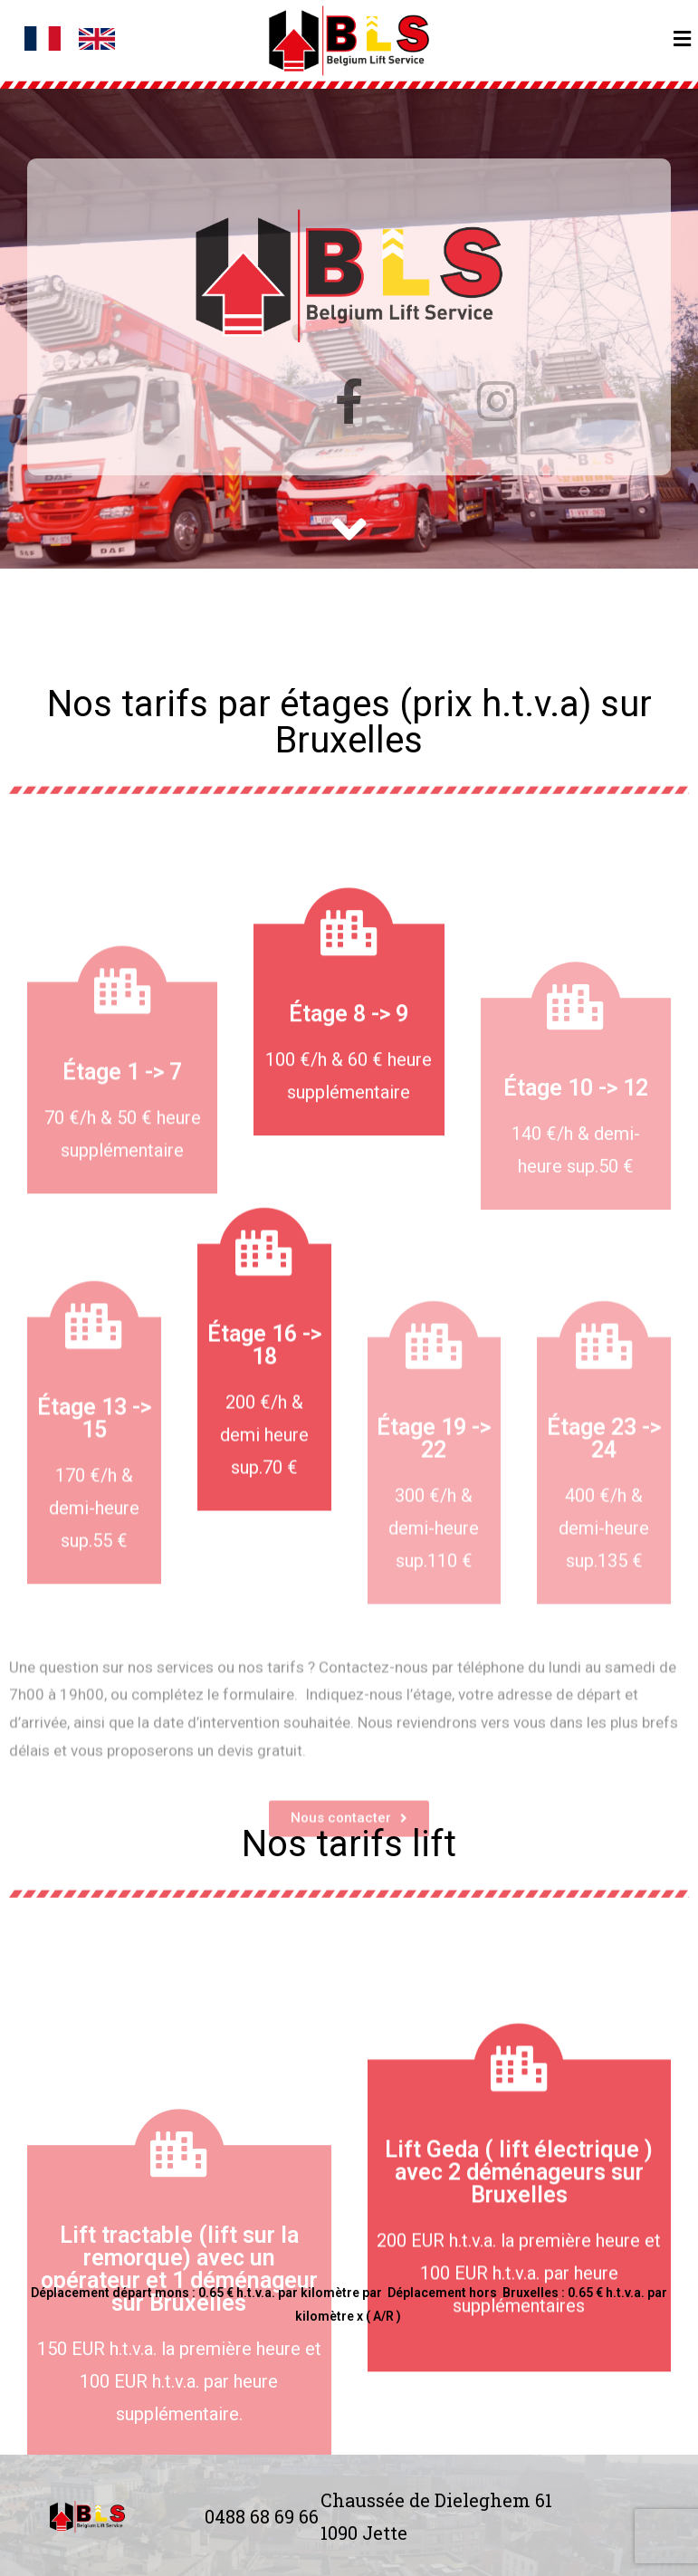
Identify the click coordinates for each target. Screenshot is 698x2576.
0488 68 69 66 (262, 2516)
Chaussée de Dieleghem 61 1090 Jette (436, 2516)
